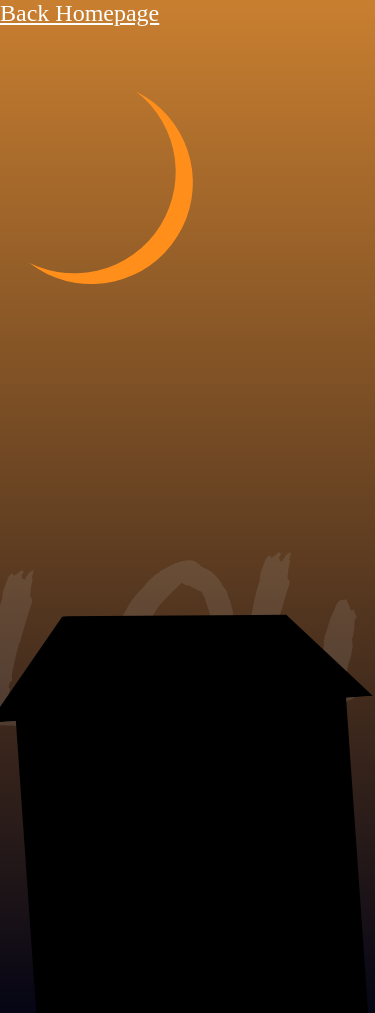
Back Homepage (79, 13)
